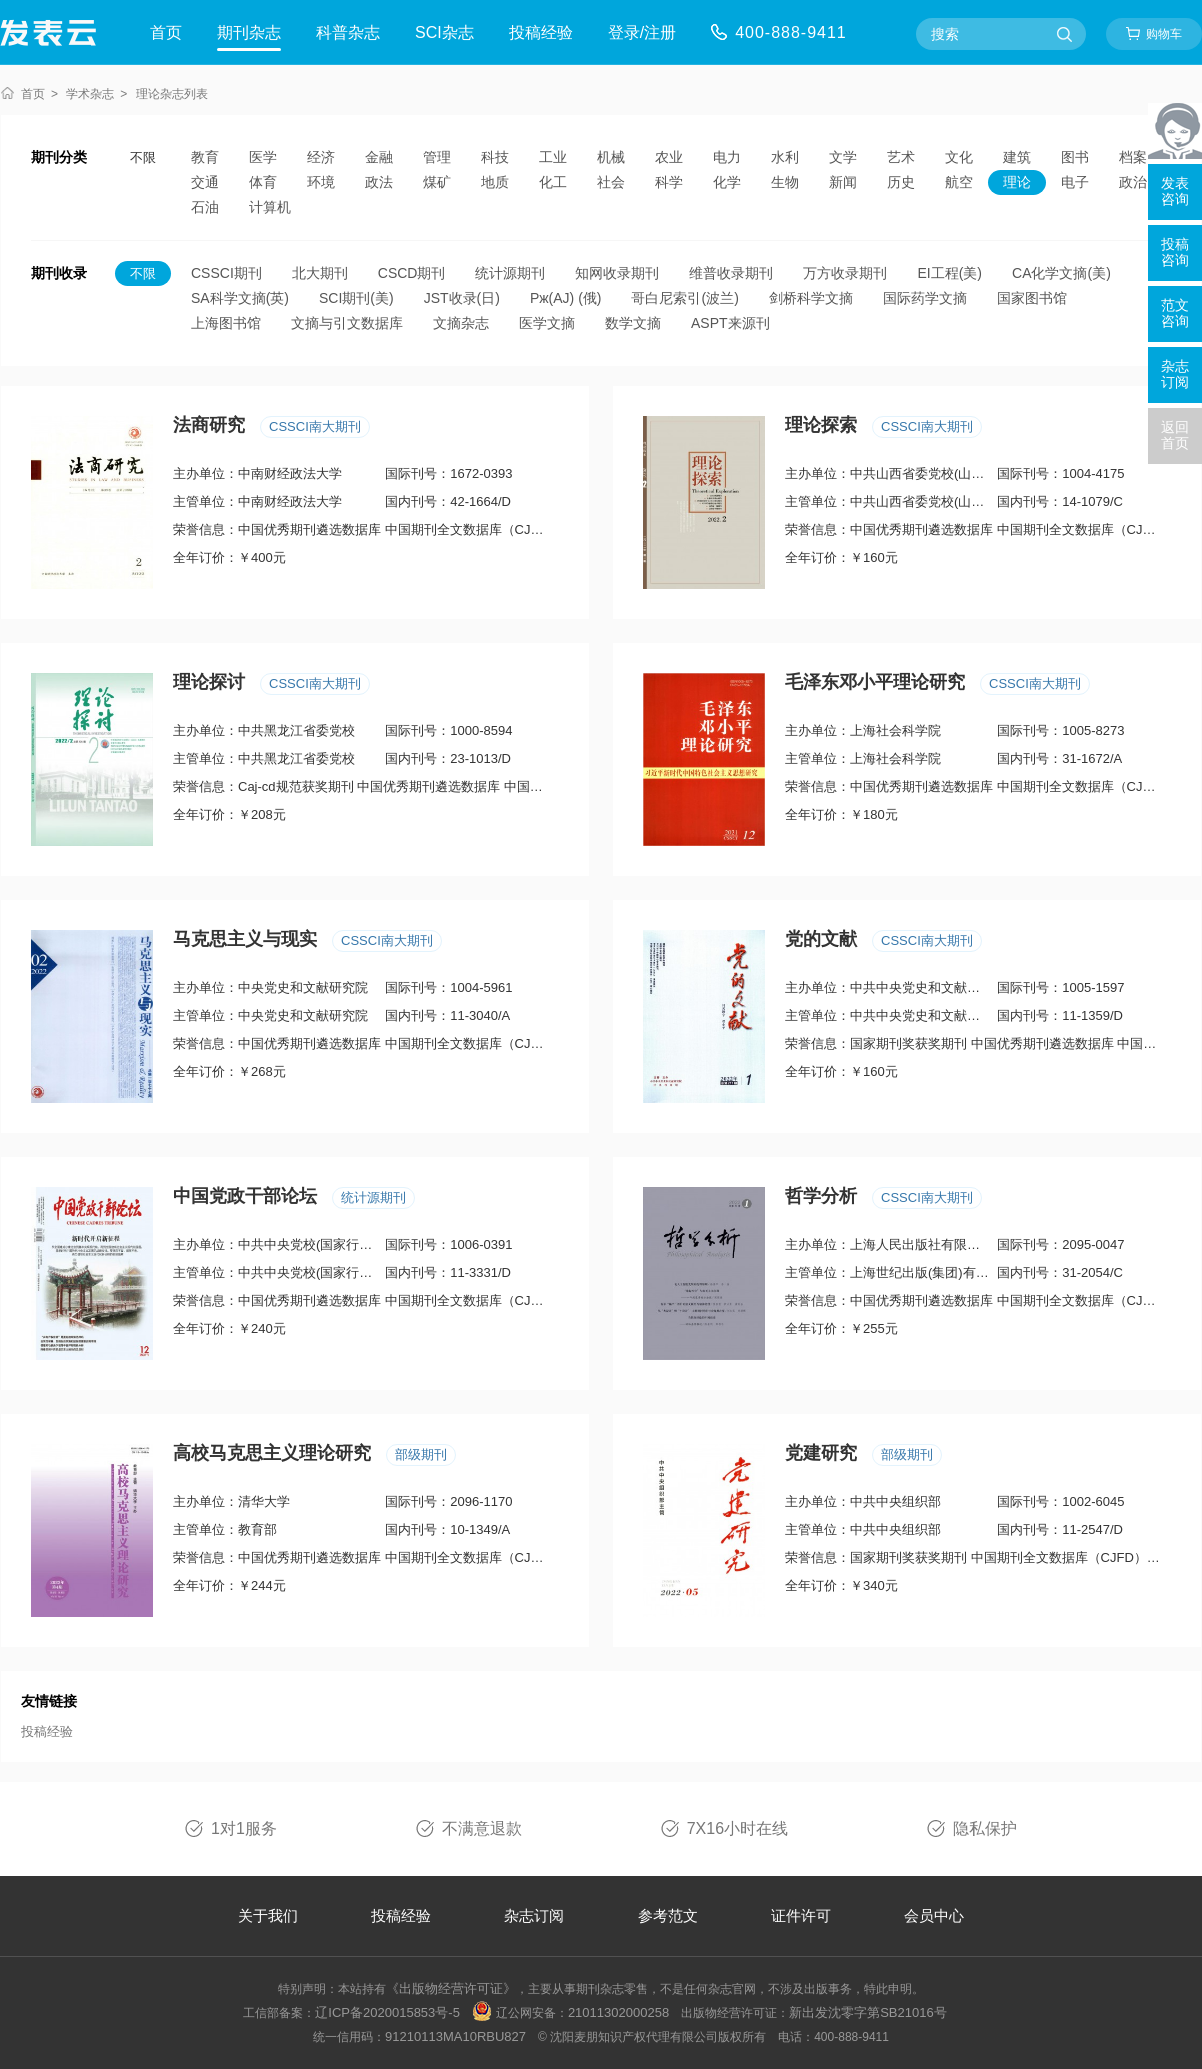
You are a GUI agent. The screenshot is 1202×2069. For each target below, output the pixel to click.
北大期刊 (320, 273)
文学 (843, 157)
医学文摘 (547, 323)
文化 (959, 157)
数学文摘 (633, 323)
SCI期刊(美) (356, 298)
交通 (205, 182)
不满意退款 (482, 1828)
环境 (321, 182)
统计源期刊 (510, 273)
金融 (379, 157)
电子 (1075, 182)
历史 (901, 182)
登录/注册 (642, 32)
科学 (669, 182)
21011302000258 (618, 2012)
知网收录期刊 (617, 273)
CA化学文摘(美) (1061, 273)
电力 (727, 157)
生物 (785, 182)
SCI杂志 (444, 32)
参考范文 (668, 1915)
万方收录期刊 (845, 273)
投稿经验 (541, 32)
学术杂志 (90, 94)
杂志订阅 (534, 1915)
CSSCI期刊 (226, 273)
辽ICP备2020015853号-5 (387, 2012)
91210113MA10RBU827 (455, 2036)
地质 (495, 182)
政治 (1133, 182)
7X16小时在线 (737, 1828)
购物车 (1164, 34)
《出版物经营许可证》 (451, 1988)
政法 (379, 182)
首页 (166, 32)
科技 (495, 157)
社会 (611, 182)
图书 (1075, 157)
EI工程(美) (949, 273)
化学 (727, 182)
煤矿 (437, 182)
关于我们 (268, 1915)
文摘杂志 (461, 323)
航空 (959, 182)
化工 (553, 182)
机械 (611, 157)
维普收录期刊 (731, 273)
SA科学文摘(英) (240, 298)
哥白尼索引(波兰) (684, 298)
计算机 (270, 207)
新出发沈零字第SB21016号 (868, 2012)
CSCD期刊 (412, 273)
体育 (263, 182)
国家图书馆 (1032, 298)
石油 (205, 207)
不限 (143, 157)
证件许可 (801, 1915)
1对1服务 (244, 1828)
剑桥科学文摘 (811, 298)
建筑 (1017, 157)
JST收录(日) (462, 298)
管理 (437, 157)
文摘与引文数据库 (347, 323)
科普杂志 (348, 32)
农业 (669, 157)
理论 (1017, 182)
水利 (785, 157)
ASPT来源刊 (730, 323)
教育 (205, 157)
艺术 (901, 157)
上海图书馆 (226, 323)
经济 (321, 157)
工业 (553, 157)
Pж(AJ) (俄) (566, 298)
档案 (1133, 157)
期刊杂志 (249, 32)
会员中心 (934, 1915)
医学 (263, 157)
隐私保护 (985, 1828)
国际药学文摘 (925, 298)
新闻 (843, 182)
